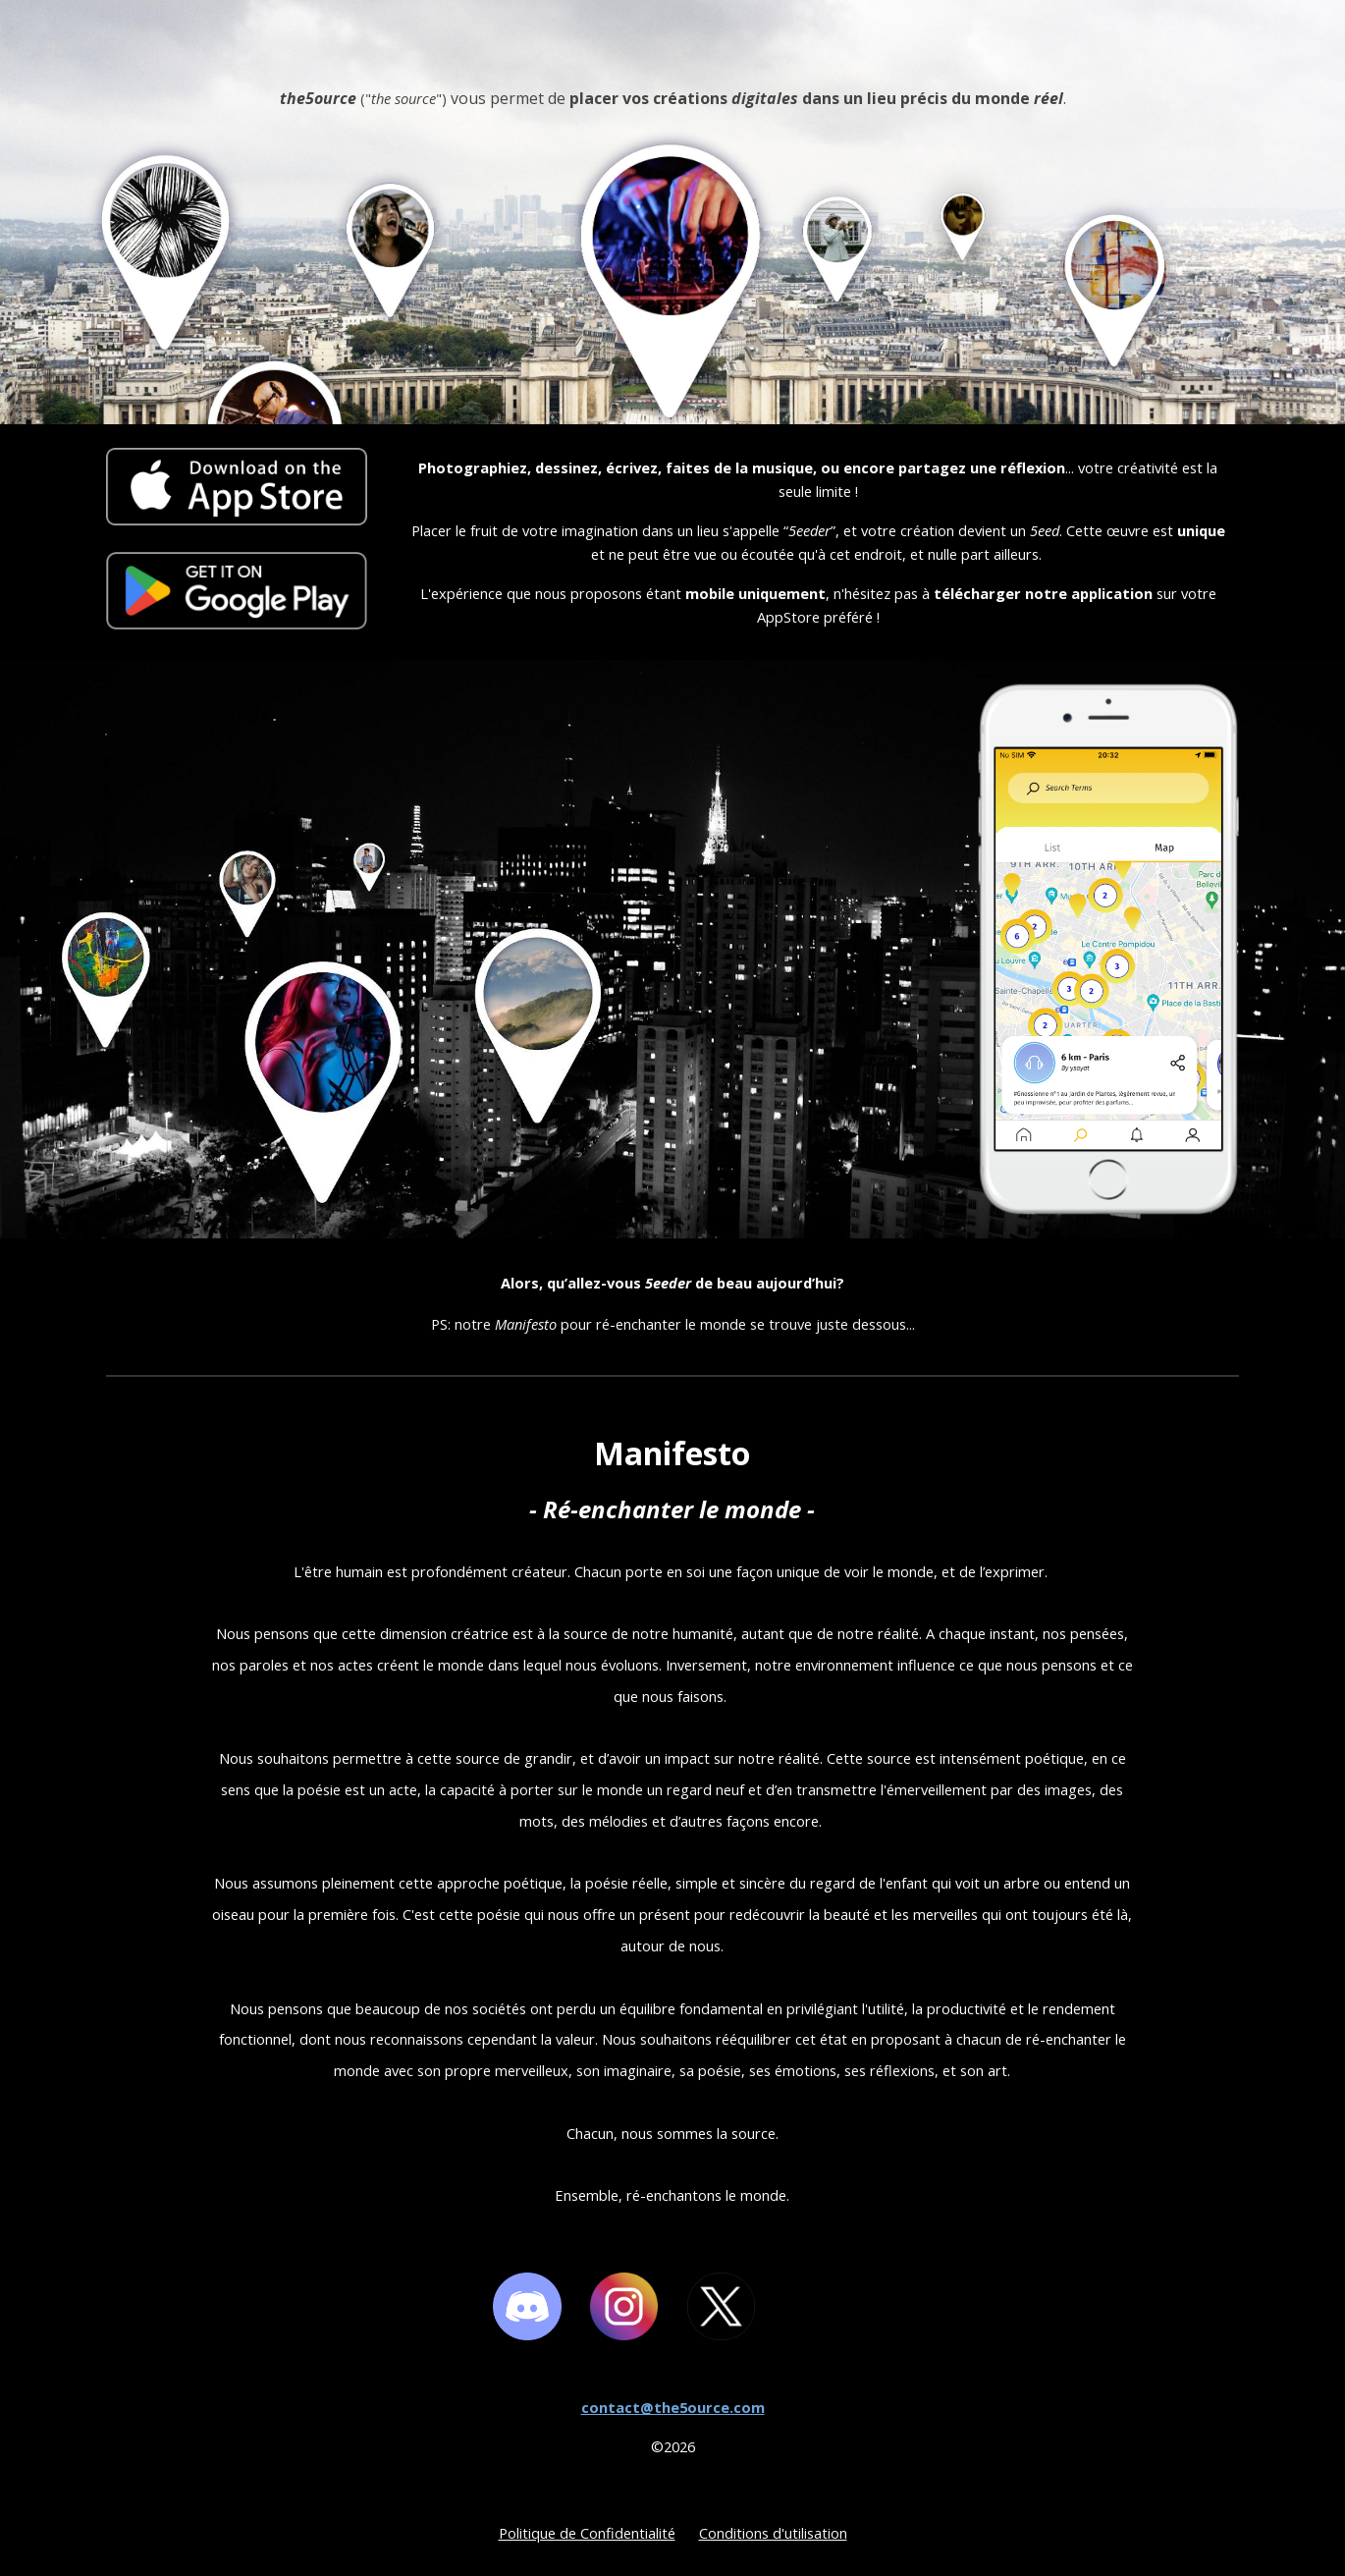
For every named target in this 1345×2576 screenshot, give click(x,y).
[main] (672, 240)
